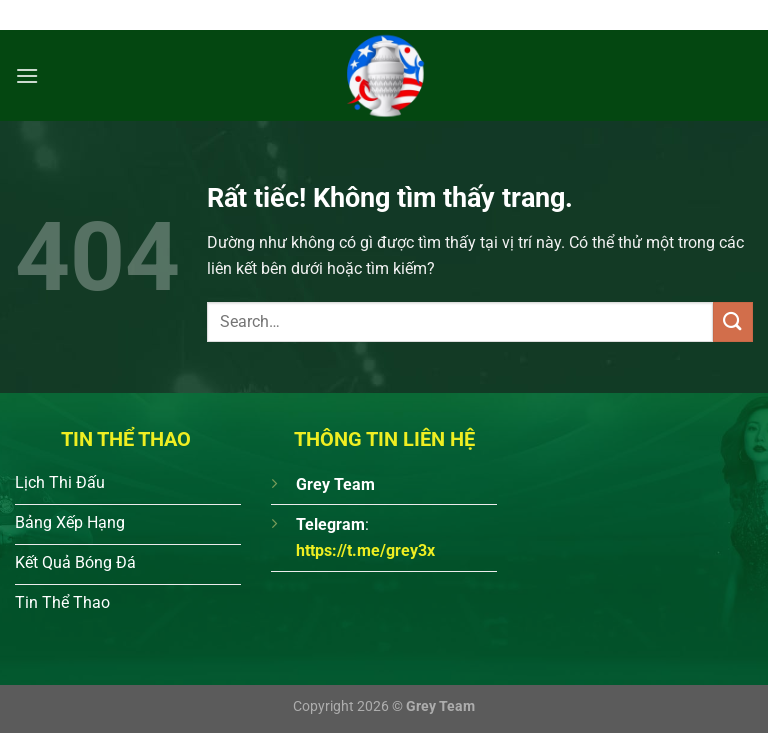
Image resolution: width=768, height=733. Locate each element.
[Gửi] (733, 321)
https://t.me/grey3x (365, 550)
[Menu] (27, 75)
